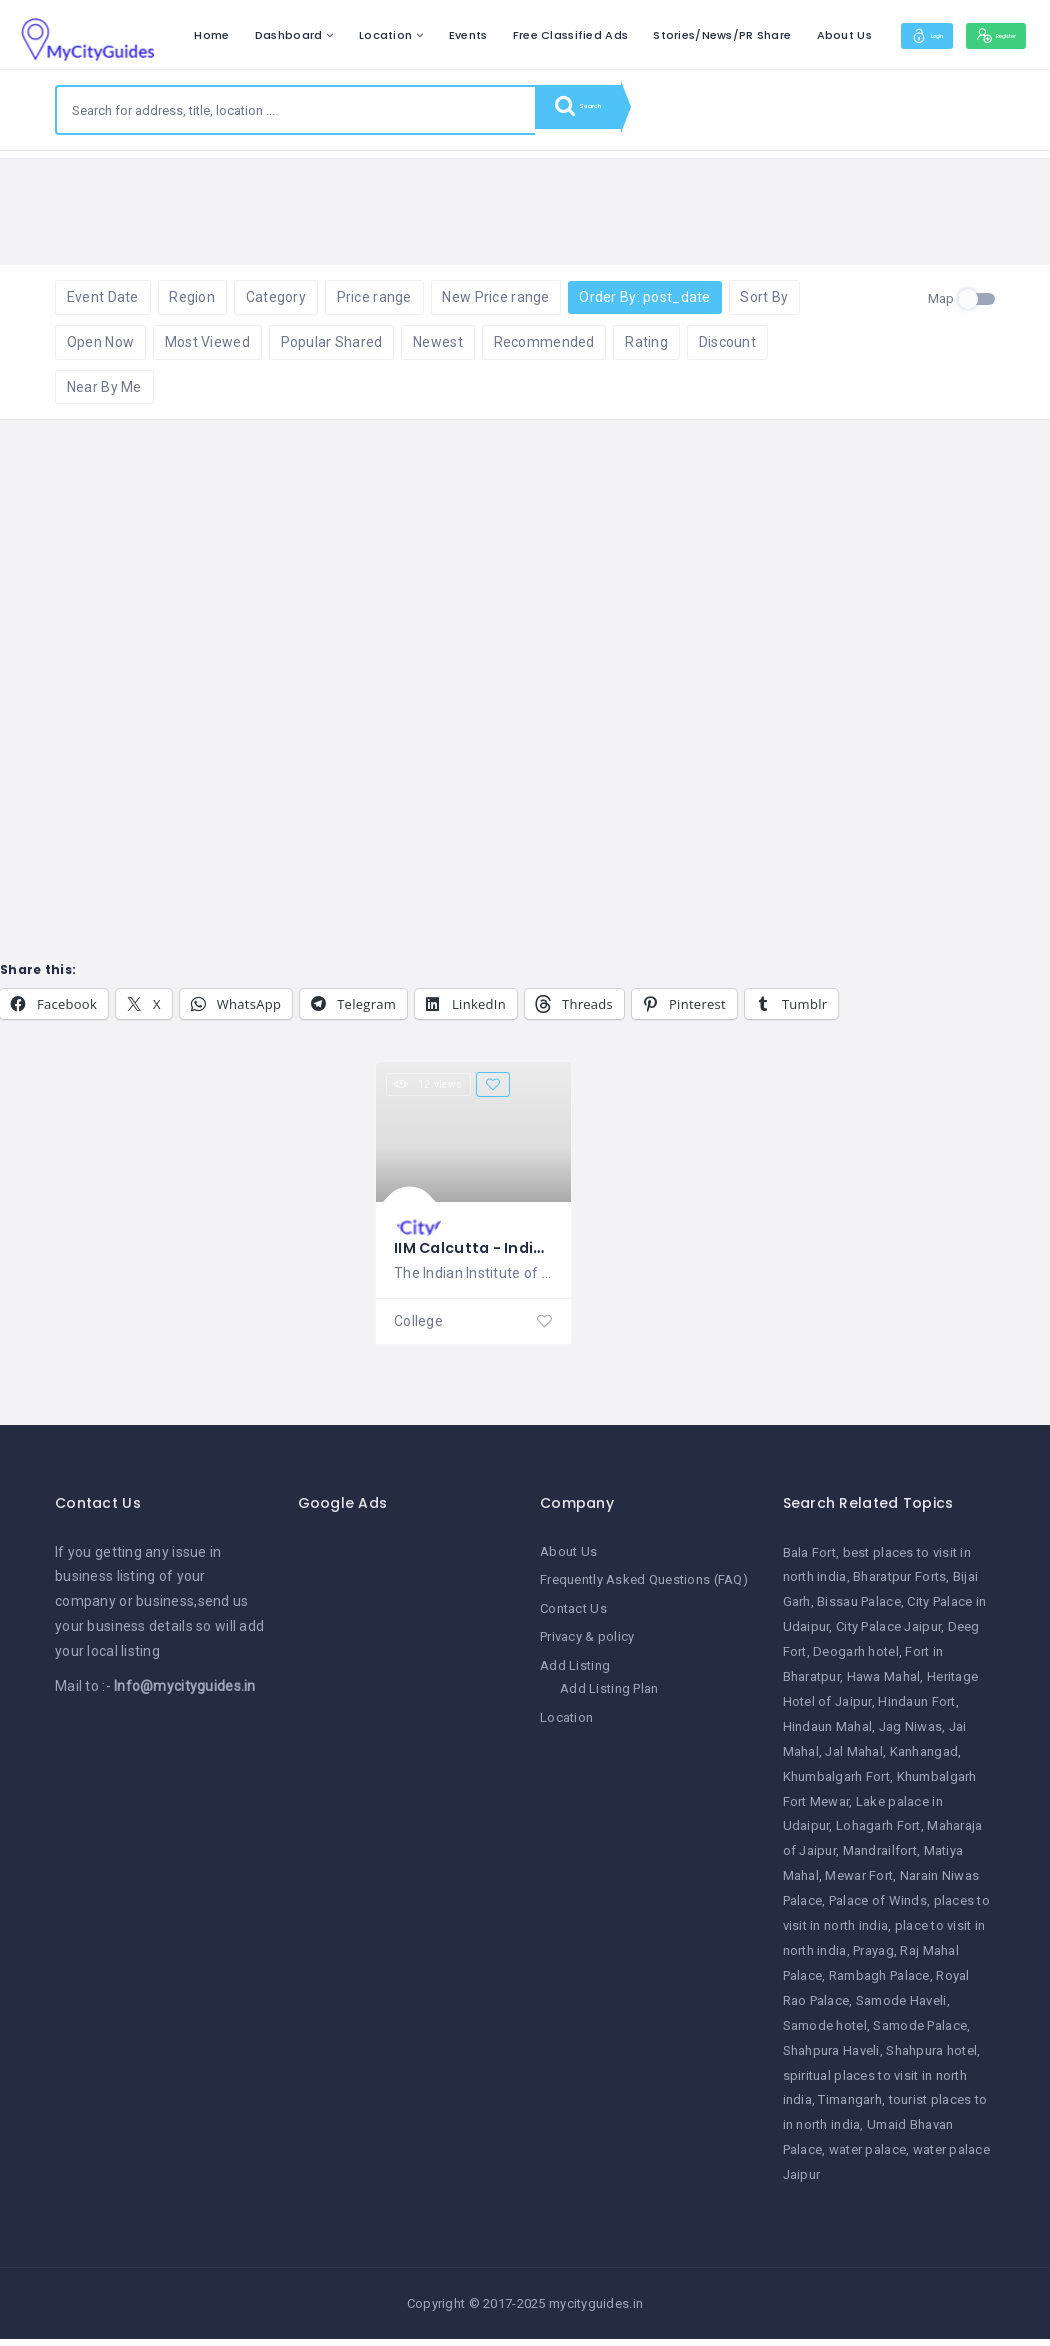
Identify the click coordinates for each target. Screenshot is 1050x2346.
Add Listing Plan (609, 1697)
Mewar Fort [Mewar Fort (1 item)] (859, 1886)
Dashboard (420, 35)
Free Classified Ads (701, 35)
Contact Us (573, 1617)
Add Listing (575, 1674)
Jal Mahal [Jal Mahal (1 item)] (854, 1761)
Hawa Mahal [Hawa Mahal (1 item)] (884, 1687)
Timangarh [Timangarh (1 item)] (850, 2110)
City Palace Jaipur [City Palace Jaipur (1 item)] (888, 1637)
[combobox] (296, 110)
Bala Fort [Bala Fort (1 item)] (810, 1562)
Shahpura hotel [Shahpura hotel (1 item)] (931, 2060)
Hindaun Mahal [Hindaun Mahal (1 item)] (828, 1736)
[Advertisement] (404, 1850)
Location (517, 35)
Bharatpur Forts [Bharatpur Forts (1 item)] (899, 1587)
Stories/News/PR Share (854, 35)
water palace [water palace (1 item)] (867, 2160)
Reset (232, 180)
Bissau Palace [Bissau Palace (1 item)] (859, 1612)
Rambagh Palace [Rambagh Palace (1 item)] (879, 1985)
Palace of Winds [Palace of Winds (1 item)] (878, 1911)
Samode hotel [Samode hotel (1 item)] (825, 2035)
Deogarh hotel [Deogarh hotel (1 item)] (856, 1662)
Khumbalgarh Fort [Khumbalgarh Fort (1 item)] (836, 1786)
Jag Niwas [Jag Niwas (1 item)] (911, 1736)
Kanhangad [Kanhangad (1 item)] (924, 1761)
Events (599, 35)
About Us (975, 35)
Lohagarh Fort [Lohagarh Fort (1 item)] (878, 1836)
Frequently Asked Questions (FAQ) (644, 1589)
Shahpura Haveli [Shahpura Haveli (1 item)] (831, 2060)
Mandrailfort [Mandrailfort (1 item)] (880, 1861)
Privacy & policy (587, 1645)
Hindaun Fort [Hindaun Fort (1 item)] (916, 1711)
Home (343, 35)
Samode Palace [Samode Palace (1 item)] (920, 2035)
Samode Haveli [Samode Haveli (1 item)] (901, 2010)
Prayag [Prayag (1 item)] (873, 1961)
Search (595, 110)
